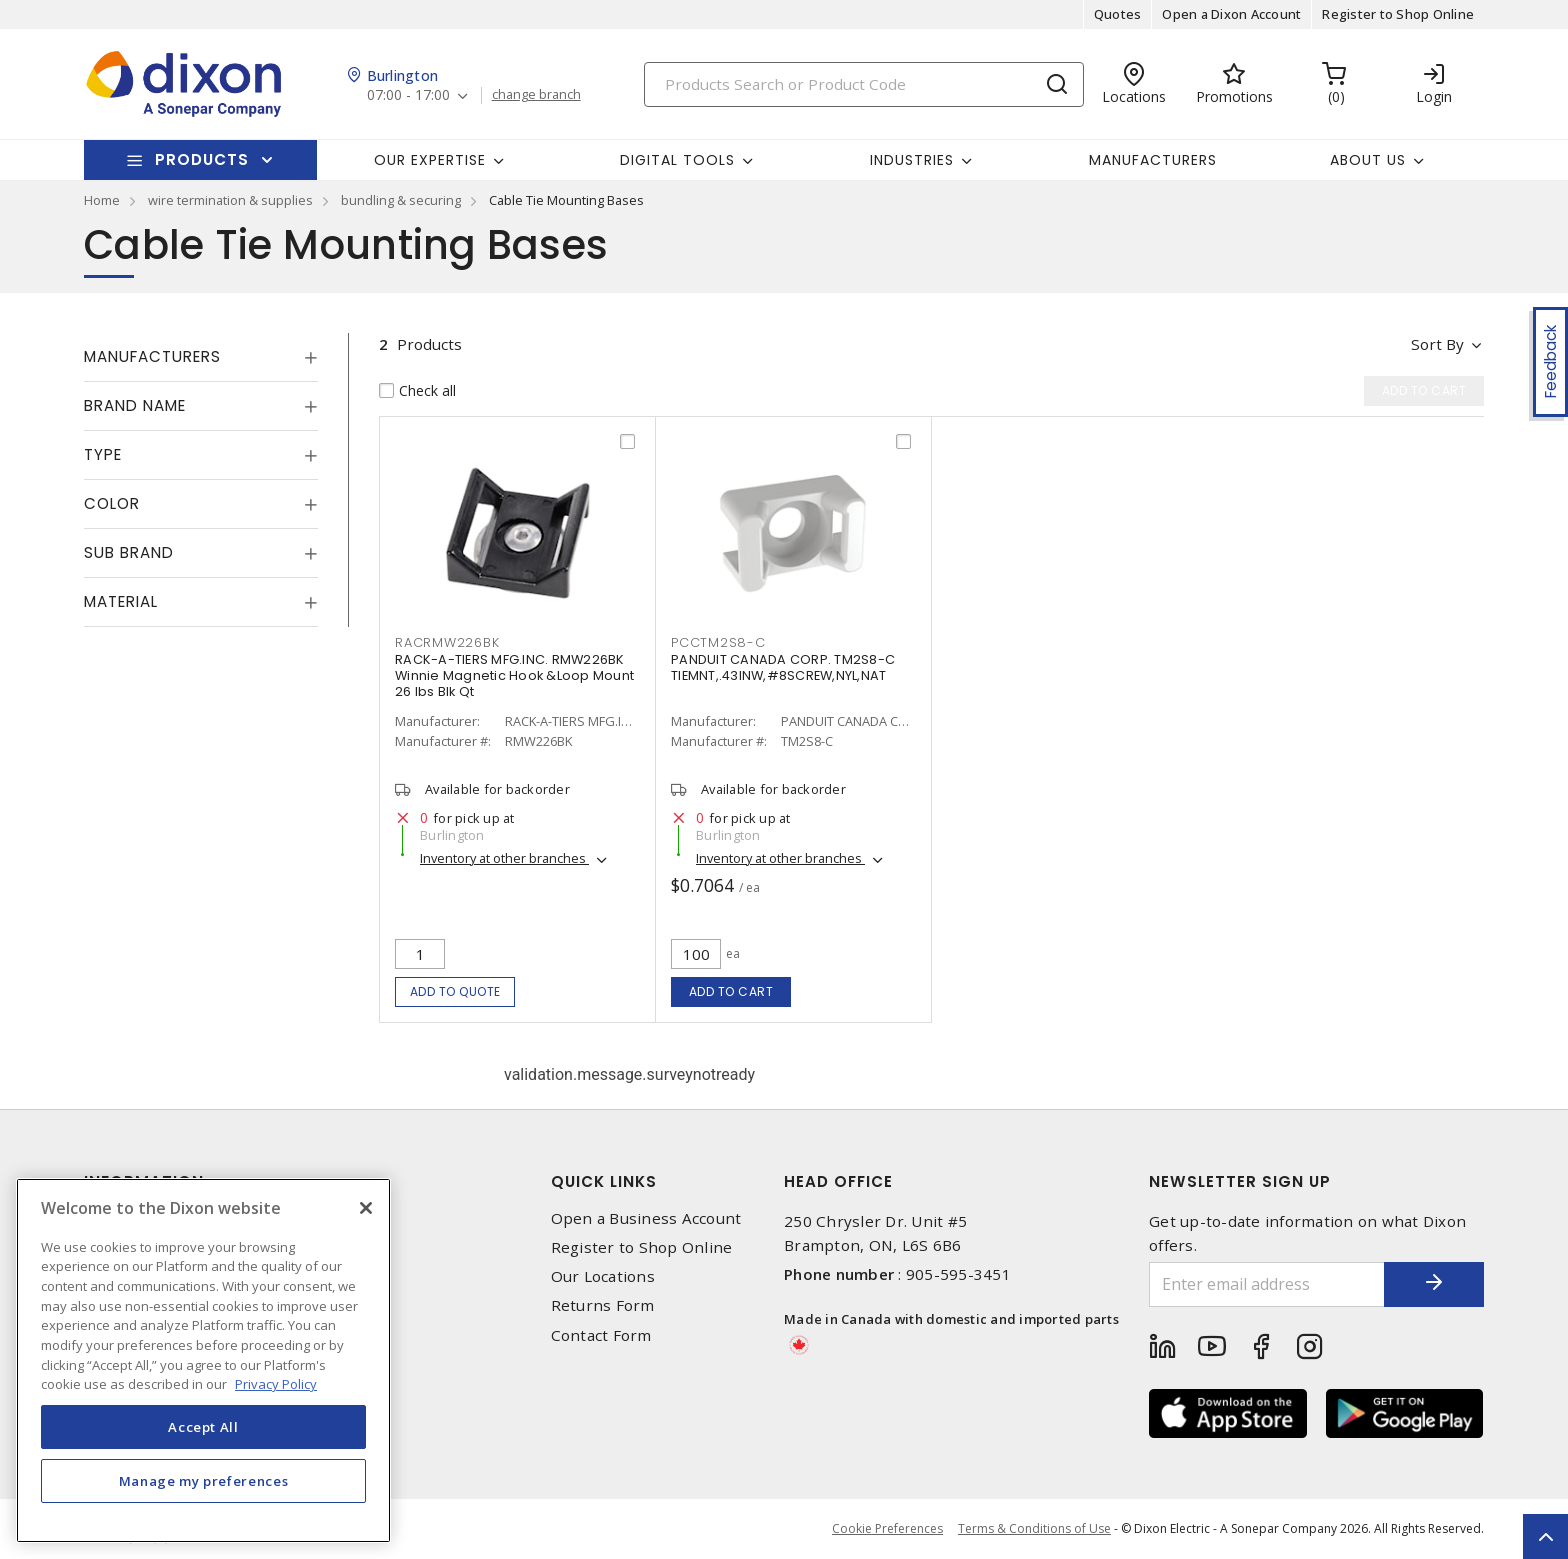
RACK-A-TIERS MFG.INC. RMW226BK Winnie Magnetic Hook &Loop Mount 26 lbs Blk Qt (514, 675)
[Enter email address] (1267, 1284)
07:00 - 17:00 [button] (408, 95)
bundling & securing (401, 200)
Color (112, 503)
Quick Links (604, 1181)
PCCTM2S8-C (718, 642)
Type (103, 454)
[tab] (201, 357)
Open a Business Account (646, 1218)
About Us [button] (1368, 160)
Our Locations (603, 1276)
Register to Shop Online (1398, 14)
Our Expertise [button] (430, 160)
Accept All (203, 1427)
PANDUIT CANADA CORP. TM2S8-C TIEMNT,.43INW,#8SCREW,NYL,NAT (783, 667)
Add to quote (455, 991)
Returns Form (603, 1305)
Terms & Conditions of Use (1034, 1528)
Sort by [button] (1437, 344)
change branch (536, 95)
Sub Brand (129, 552)
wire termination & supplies (230, 200)
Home (102, 200)
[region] (203, 1360)
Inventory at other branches (504, 858)
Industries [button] (912, 160)
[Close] (366, 1208)
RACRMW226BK (447, 642)
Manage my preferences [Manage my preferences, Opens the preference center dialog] (204, 1481)
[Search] (864, 84)
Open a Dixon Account (1231, 14)
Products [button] (202, 159)
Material (121, 601)
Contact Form (601, 1335)
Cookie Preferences (887, 1529)
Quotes (1118, 14)
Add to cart (731, 991)
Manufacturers (1153, 160)
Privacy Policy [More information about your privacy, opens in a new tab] (276, 1384)
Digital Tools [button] (677, 160)
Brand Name (135, 405)
